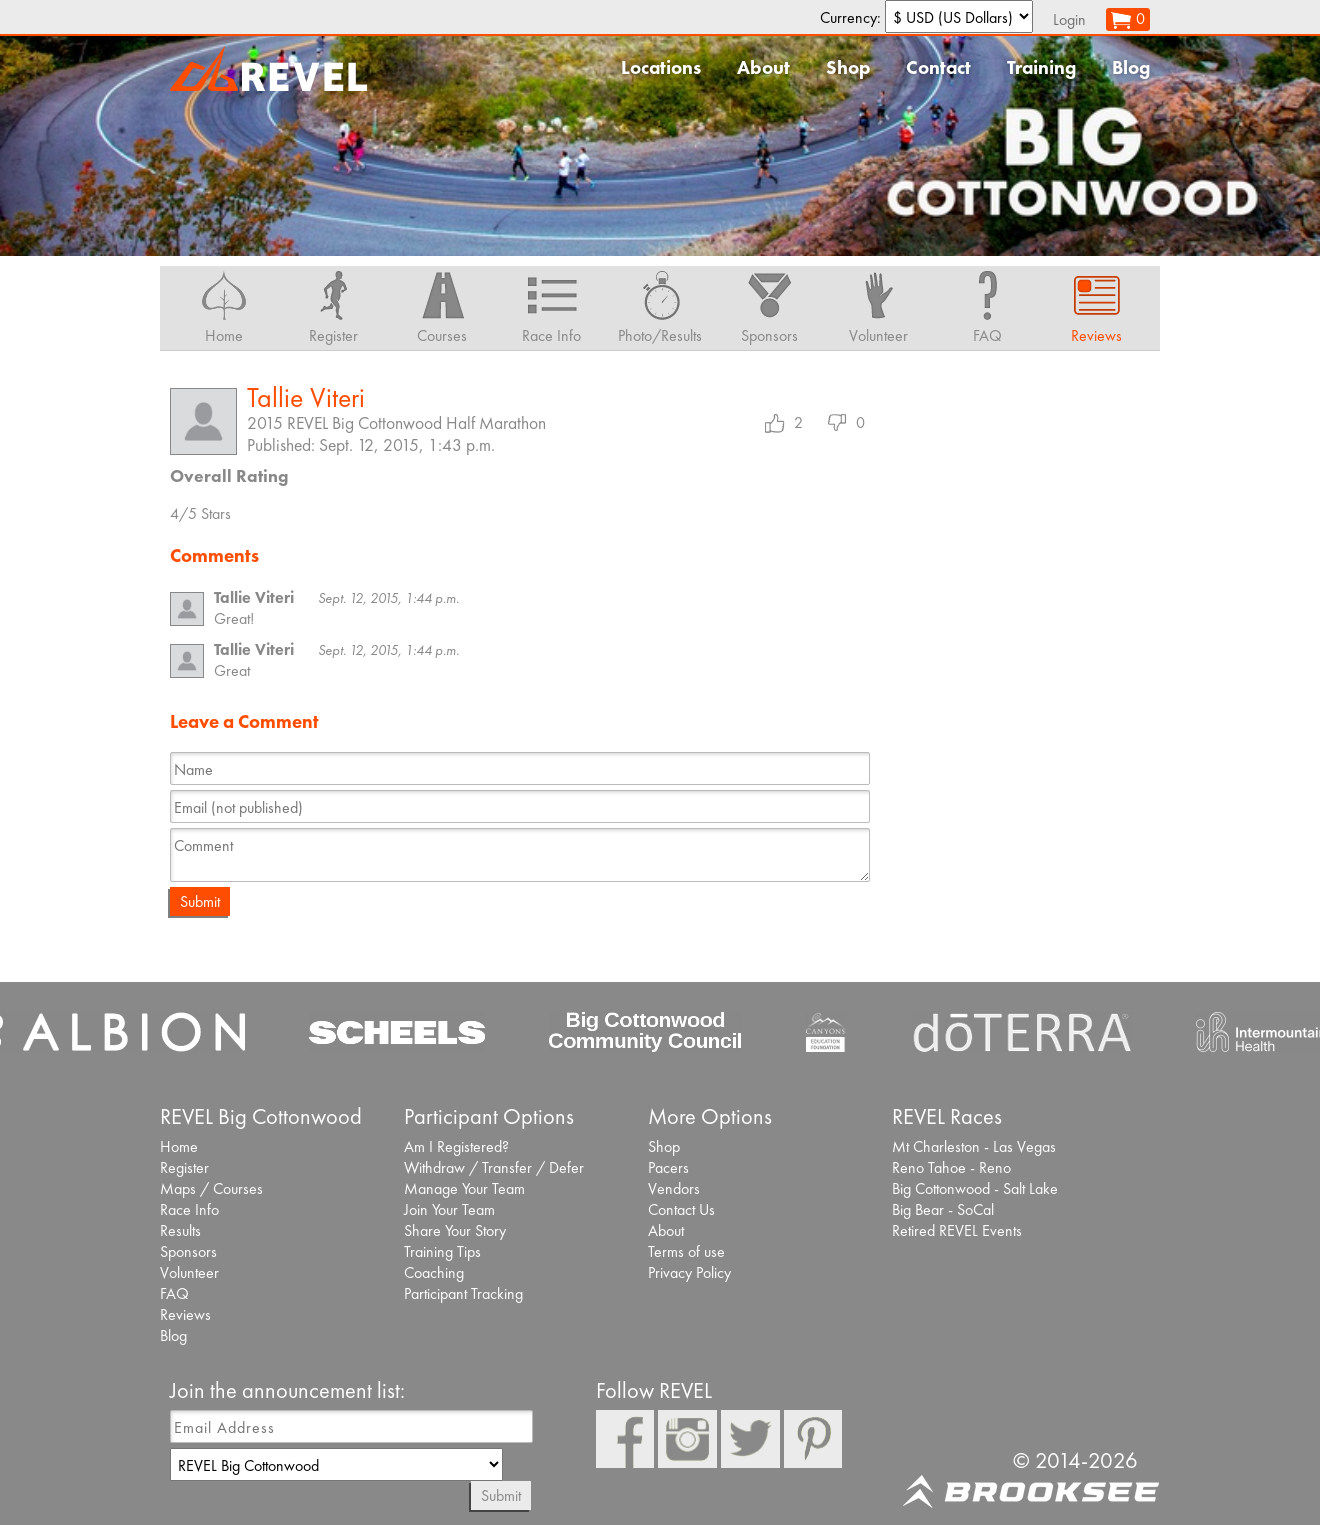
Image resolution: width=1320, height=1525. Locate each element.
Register (184, 1167)
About (763, 67)
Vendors (674, 1188)
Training (1041, 67)
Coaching (434, 1272)
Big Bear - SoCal (943, 1209)
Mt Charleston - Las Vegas (974, 1146)
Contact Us (681, 1209)
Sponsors (188, 1251)
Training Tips (442, 1251)
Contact (938, 67)
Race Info (189, 1209)
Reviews (185, 1314)
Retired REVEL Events (957, 1230)
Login (1069, 19)
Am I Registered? (456, 1146)
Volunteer (189, 1272)
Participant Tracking (463, 1293)
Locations (661, 67)
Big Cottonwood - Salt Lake (975, 1188)
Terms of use (686, 1251)
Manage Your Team (464, 1188)
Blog (1131, 67)
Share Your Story (455, 1230)
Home (179, 1146)
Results (180, 1230)
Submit (200, 901)
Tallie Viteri (306, 397)
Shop (848, 67)
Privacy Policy (689, 1272)
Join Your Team (449, 1209)
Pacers (668, 1167)
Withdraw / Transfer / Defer (494, 1167)
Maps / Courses (211, 1188)
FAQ (174, 1293)
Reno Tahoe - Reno (951, 1167)
